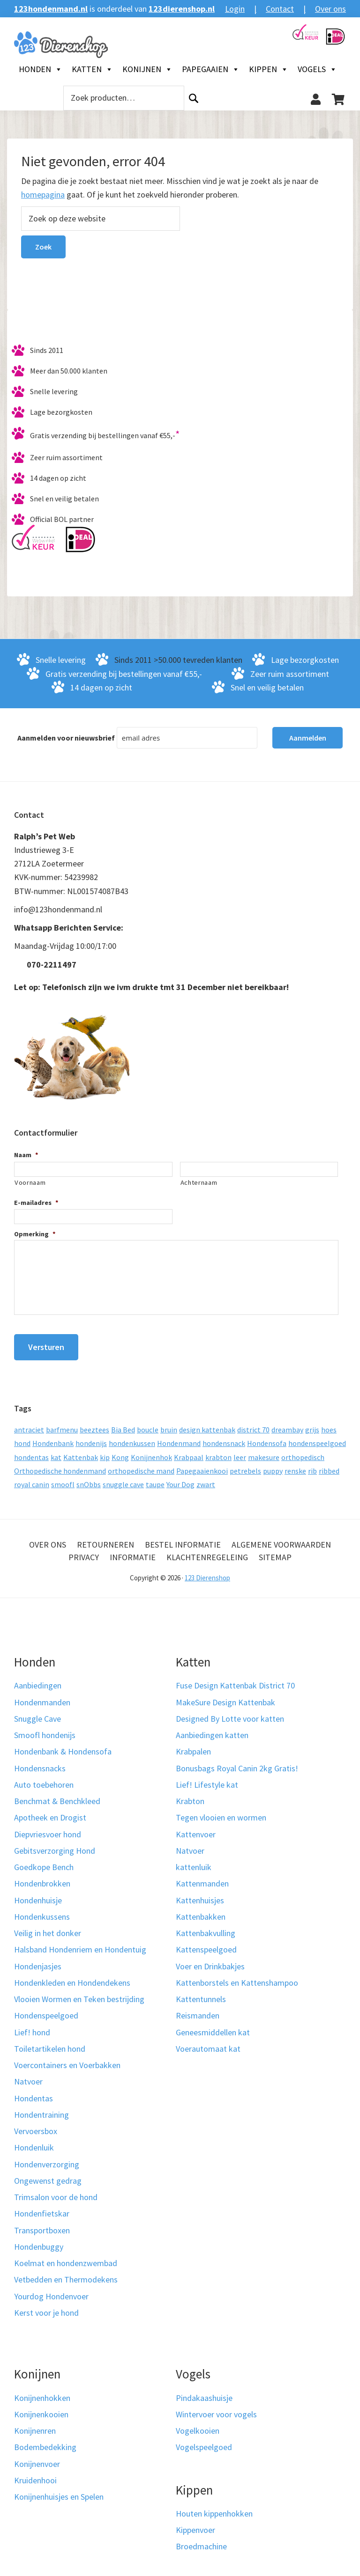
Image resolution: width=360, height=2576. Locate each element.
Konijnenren (35, 2425)
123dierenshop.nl (182, 8)
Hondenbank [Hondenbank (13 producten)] (53, 1438)
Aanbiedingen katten (212, 1730)
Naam (26, 1155)
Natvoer (28, 2076)
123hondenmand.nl (51, 8)
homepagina (43, 194)
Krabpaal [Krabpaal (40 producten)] (188, 1451)
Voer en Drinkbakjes (210, 1960)
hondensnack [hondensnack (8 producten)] (223, 1438)
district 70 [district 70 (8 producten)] (253, 1424)
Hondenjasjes (37, 1960)
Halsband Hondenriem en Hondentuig (80, 1944)
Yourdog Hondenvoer (51, 2290)
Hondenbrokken (42, 1878)
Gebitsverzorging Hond (54, 1845)
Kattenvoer (196, 1828)
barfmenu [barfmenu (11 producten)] (62, 1424)
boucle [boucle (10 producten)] (147, 1424)
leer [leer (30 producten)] (239, 1451)
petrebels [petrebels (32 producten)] (245, 1465)
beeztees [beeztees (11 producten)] (94, 1424)
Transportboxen (42, 2224)
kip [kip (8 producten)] (105, 1451)
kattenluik (193, 1862)
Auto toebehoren (44, 1779)
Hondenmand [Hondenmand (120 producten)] (179, 1438)
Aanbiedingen (37, 1680)
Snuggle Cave (37, 1713)
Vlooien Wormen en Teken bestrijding (79, 1994)
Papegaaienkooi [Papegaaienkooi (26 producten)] (202, 1465)
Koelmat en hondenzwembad (65, 2258)
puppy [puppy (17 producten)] (273, 1465)
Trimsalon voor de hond (56, 2192)
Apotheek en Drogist (50, 1812)
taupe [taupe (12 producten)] (155, 1479)
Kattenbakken (200, 1911)
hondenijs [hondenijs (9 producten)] (91, 1438)
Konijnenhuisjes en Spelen (59, 2491)
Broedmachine (201, 2541)
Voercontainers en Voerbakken (67, 2060)
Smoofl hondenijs (44, 1730)
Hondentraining (41, 2109)
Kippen (268, 69)
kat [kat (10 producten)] (56, 1451)
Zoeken (193, 98)
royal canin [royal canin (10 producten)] (31, 1479)
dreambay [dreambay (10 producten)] (287, 1424)
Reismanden (197, 2010)
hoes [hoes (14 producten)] (329, 1424)
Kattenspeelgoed (206, 1944)
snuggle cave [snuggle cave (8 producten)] (123, 1479)
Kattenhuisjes (200, 1894)
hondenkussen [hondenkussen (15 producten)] (132, 1438)
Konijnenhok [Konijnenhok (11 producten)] (151, 1451)
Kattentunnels (201, 1994)
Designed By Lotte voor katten (230, 1713)
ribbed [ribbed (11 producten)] (329, 1465)
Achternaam (199, 1182)
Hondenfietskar (41, 2208)
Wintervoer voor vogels (216, 2409)
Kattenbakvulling (205, 1928)
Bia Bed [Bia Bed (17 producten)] (123, 1424)
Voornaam (30, 1182)
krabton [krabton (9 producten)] (218, 1451)
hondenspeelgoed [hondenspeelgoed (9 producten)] (317, 1438)
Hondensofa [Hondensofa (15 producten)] (266, 1438)
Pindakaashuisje (204, 2392)
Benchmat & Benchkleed (57, 1796)
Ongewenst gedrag (48, 2175)
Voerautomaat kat (208, 2043)
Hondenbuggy (38, 2241)
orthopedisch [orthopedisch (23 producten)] (302, 1451)
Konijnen (147, 69)
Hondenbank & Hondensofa (63, 1746)
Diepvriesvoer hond (47, 1828)
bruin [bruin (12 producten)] (168, 1424)
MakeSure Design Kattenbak (225, 1696)
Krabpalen (193, 1746)
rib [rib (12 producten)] (312, 1465)
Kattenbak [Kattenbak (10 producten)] (80, 1451)
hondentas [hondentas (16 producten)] (31, 1451)
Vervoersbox (35, 2126)
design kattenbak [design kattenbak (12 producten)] (207, 1424)
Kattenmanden (202, 1878)
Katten (92, 69)
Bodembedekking (45, 2442)
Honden (40, 69)
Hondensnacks (40, 1762)
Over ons (330, 8)
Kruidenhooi (35, 2475)
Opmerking (35, 1234)
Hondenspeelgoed (46, 2010)
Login (235, 8)
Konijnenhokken (42, 2392)
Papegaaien (211, 69)
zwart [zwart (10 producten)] (205, 1479)
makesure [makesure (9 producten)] (263, 1451)
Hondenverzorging (46, 2158)
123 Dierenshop (207, 1572)
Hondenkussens (42, 1911)
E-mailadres (36, 1202)
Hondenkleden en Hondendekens (72, 1977)
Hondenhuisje (38, 1894)
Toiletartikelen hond (49, 2043)
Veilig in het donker (47, 1928)
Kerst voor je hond (46, 2307)
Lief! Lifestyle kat (207, 1779)
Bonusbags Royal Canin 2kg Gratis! (237, 1762)
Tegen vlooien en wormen (221, 1812)
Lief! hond (32, 2026)
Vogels (317, 69)
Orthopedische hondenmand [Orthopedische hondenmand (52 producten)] (60, 1465)
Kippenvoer (195, 2524)
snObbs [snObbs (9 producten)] (88, 1479)
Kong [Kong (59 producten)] (120, 1451)
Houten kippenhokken (214, 2508)
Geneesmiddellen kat (213, 2026)
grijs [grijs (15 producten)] (312, 1424)
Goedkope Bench (44, 1862)
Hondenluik (34, 2142)
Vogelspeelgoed (204, 2442)
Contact (280, 8)
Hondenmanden (42, 1696)
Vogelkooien (197, 2425)
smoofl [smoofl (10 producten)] (63, 1479)
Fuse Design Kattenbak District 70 (235, 1680)
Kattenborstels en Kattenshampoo (237, 1977)
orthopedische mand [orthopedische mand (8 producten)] (141, 1465)
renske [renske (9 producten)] (295, 1465)
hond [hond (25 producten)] (22, 1438)
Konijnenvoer (37, 2458)
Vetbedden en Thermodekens (66, 2274)
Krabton (190, 1796)
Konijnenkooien (41, 2409)
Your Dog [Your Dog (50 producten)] (180, 1479)
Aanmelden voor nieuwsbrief (66, 737)
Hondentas (33, 2092)
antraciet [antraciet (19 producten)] (29, 1424)
